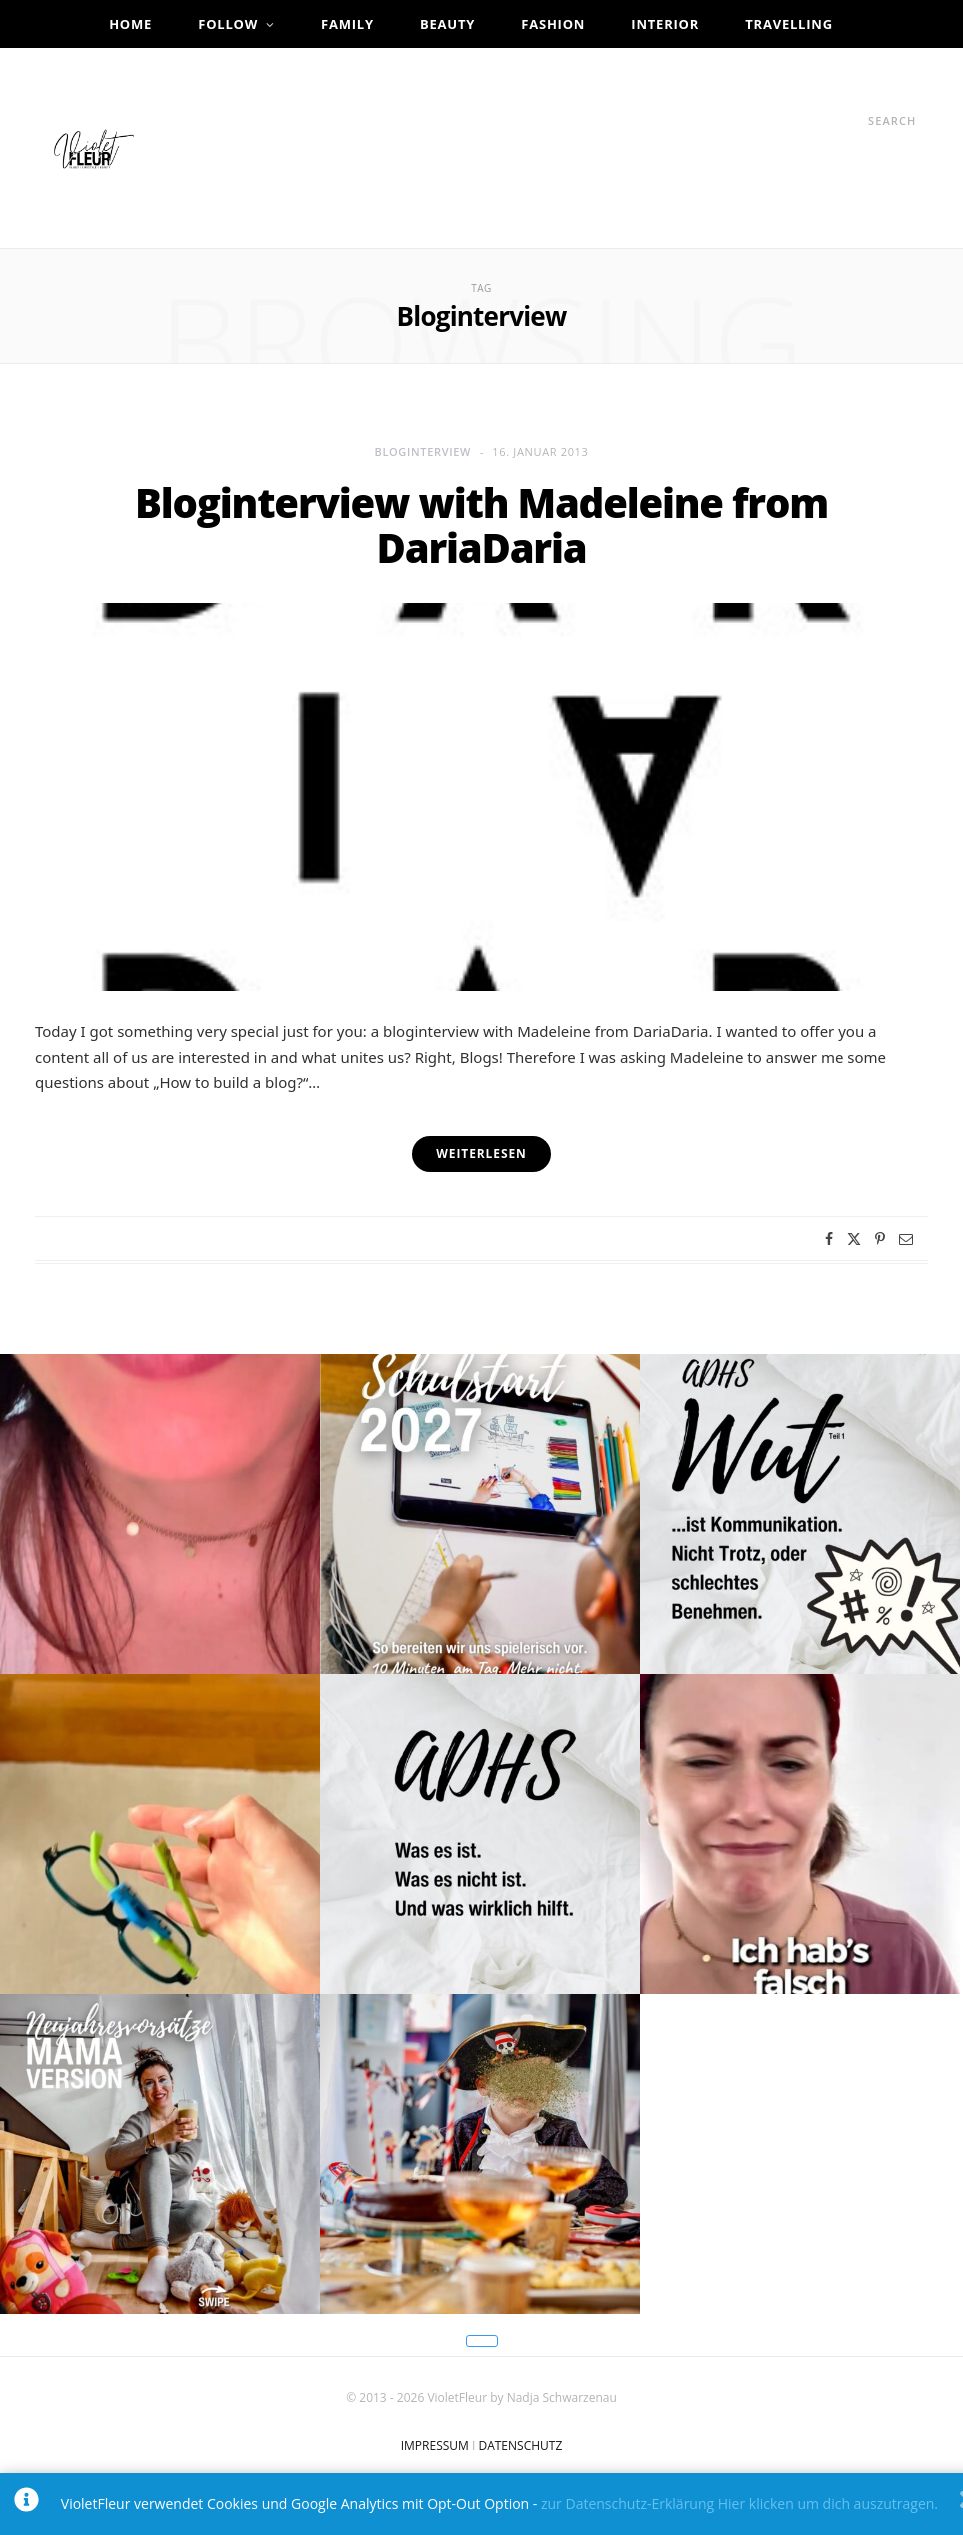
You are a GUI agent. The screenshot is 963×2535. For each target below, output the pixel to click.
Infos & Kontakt (473, 72)
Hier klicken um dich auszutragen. (828, 2503)
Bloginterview (422, 451)
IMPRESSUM (435, 2445)
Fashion (553, 24)
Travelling (789, 24)
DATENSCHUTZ (520, 2445)
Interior (665, 24)
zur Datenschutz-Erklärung (627, 2503)
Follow (228, 24)
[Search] (849, 120)
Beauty (447, 24)
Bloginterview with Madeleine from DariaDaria (481, 525)
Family (347, 24)
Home (130, 24)
